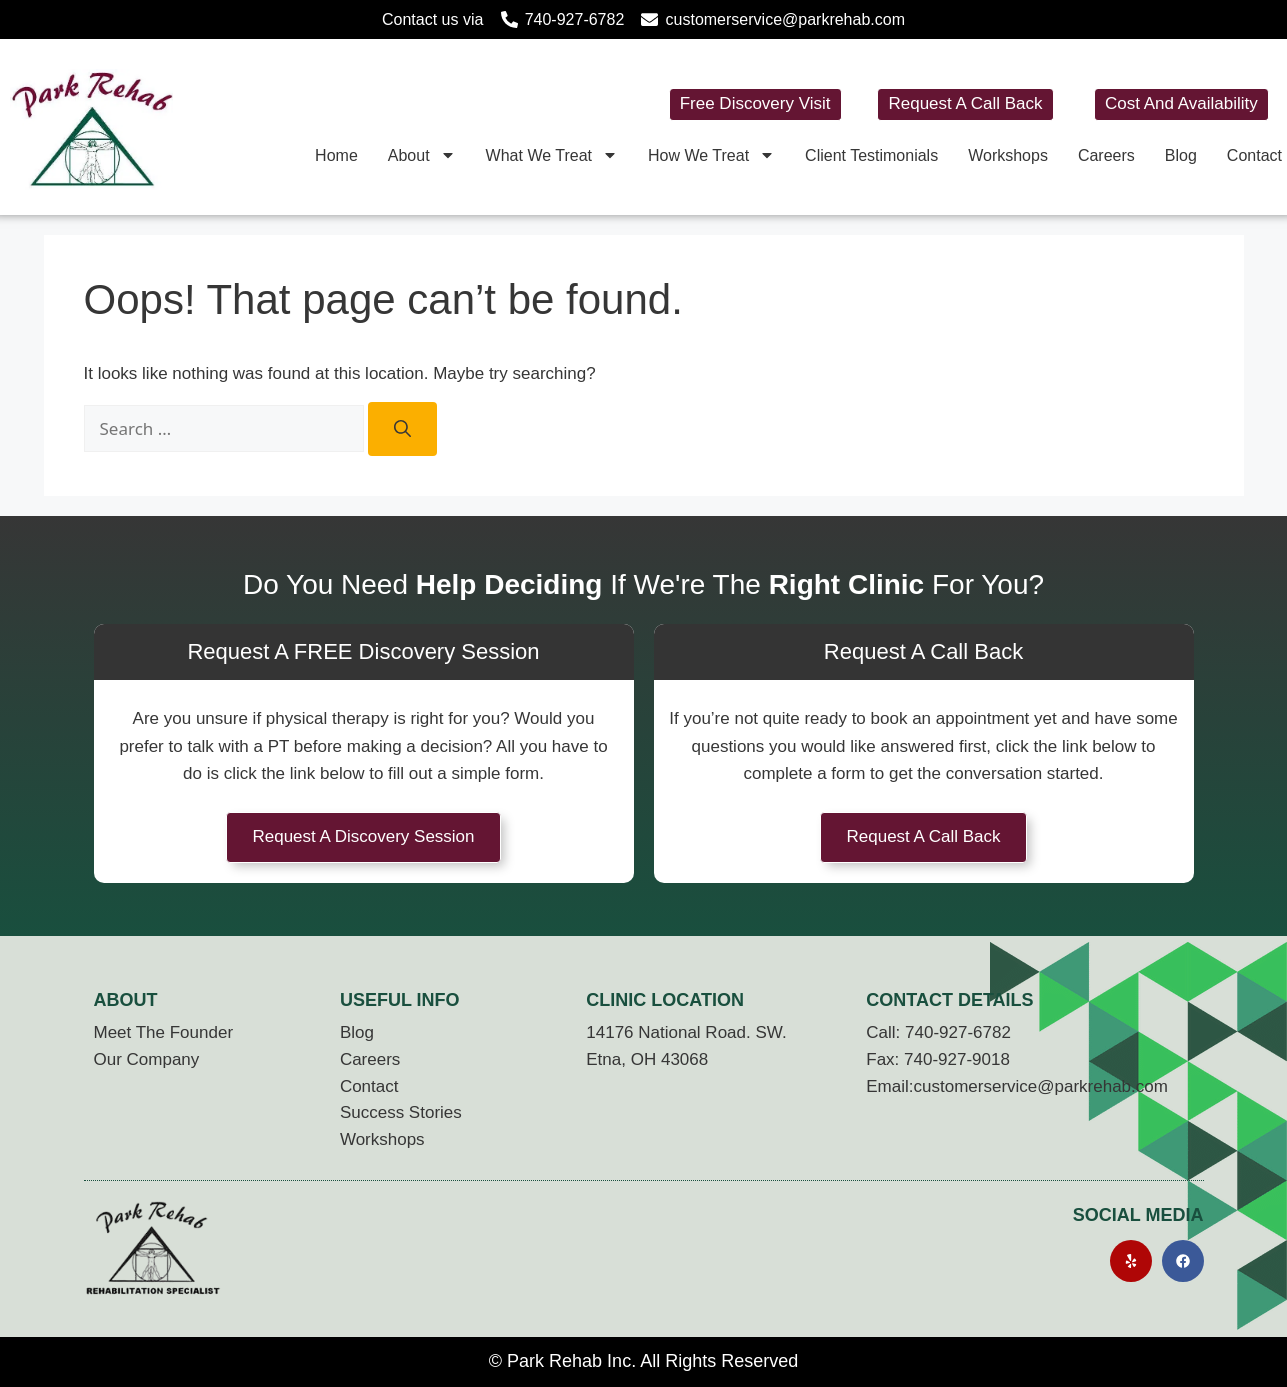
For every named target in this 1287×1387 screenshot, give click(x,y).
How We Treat (711, 155)
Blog (1181, 155)
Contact (1254, 155)
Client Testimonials (871, 155)
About (422, 155)
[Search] (402, 429)
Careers (1106, 155)
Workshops (1008, 155)
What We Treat (552, 155)
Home (336, 155)
